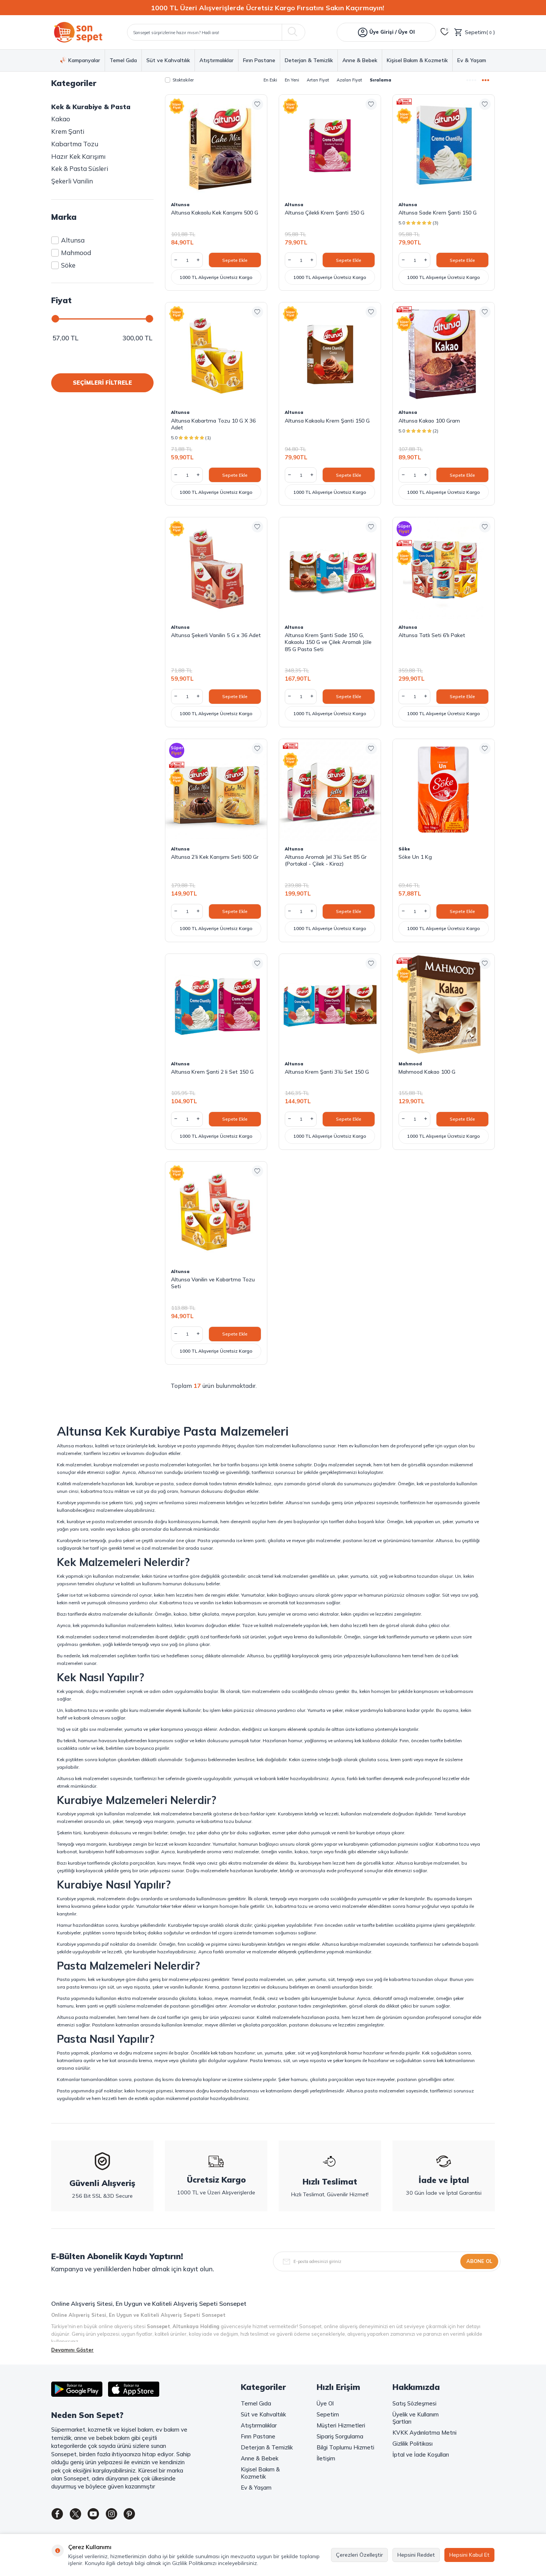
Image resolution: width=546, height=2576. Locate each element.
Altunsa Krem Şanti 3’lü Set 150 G (327, 1071)
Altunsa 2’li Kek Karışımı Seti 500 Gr (215, 856)
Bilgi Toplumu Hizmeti (345, 2447)
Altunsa (68, 240)
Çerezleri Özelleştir (359, 2554)
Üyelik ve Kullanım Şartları (415, 2418)
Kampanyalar (80, 60)
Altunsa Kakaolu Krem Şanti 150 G (327, 420)
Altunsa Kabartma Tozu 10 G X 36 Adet (213, 424)
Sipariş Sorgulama (340, 2436)
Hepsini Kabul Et (469, 2554)
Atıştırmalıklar (216, 60)
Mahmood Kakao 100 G (427, 1071)
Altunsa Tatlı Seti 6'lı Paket (432, 635)
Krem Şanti (67, 131)
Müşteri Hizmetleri (341, 2425)
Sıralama (380, 80)
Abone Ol (479, 2261)
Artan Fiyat (318, 80)
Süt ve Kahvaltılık (168, 60)
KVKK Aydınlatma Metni (424, 2432)
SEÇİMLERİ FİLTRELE (102, 382)
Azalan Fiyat (349, 80)
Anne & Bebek (359, 60)
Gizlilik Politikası (412, 2443)
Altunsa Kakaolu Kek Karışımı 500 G (214, 212)
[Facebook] (58, 2515)
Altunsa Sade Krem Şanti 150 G (438, 212)
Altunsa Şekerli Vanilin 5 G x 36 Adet (216, 635)
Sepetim (328, 2414)
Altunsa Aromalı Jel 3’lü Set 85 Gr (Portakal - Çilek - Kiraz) (326, 860)
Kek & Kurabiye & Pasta (90, 107)
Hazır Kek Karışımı (78, 156)
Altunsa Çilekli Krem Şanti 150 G (324, 212)
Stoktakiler (179, 80)
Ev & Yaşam (471, 60)
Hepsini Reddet (416, 2554)
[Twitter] (79, 2515)
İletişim (326, 2458)
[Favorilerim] (445, 32)
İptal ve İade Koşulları (420, 2454)
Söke (63, 265)
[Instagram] (121, 2515)
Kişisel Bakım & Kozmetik (417, 60)
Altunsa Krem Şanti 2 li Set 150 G (212, 1071)
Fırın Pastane (259, 60)
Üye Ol (325, 2403)
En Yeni (292, 80)
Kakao (60, 119)
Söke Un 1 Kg (415, 856)
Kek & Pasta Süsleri (79, 168)
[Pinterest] (142, 2515)
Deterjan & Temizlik (309, 60)
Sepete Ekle (235, 260)
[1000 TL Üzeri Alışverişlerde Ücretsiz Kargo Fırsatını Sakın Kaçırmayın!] (273, 7)
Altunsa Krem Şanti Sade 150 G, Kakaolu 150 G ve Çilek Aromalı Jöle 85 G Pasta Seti (328, 642)
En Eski (270, 80)
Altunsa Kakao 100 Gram (429, 420)
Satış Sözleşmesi (414, 2403)
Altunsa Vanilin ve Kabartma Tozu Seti (213, 1283)
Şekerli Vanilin (72, 181)
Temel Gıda (123, 60)
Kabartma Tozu (74, 144)
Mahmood (71, 253)
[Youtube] (100, 2515)
